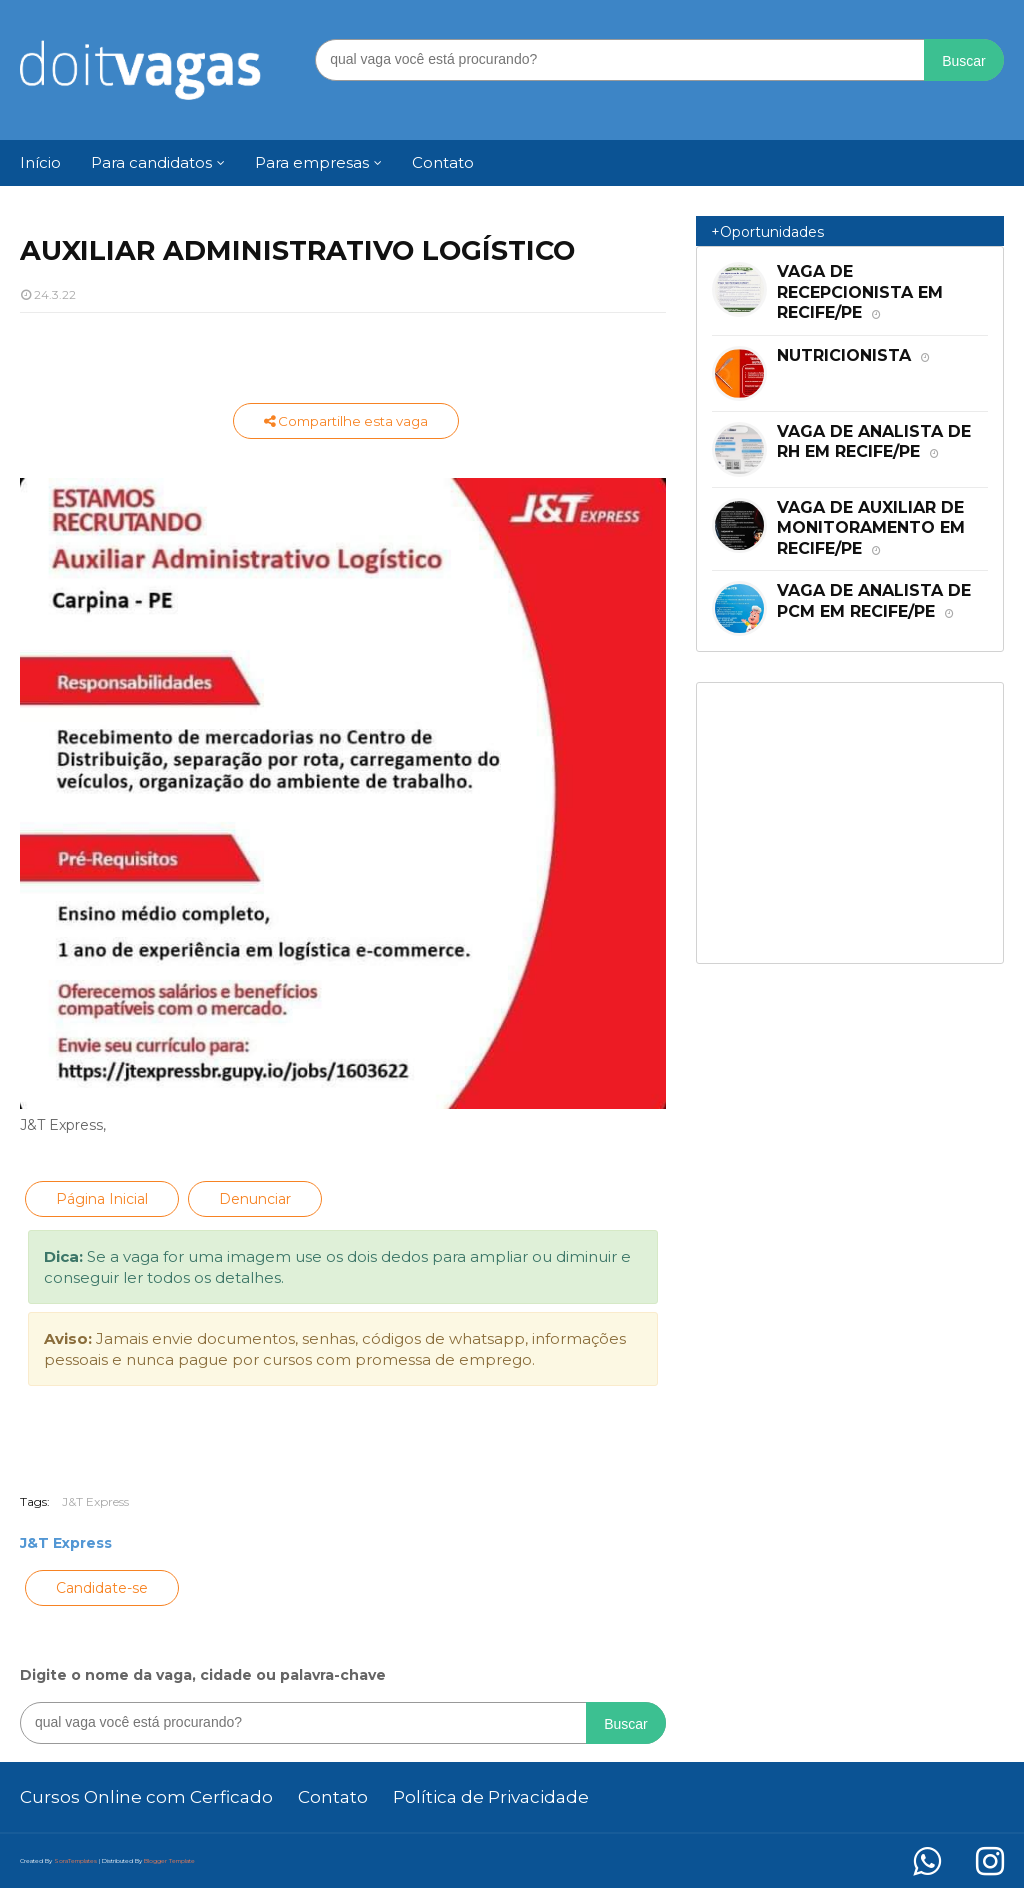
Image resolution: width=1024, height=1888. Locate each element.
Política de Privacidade (491, 1797)
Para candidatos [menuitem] (151, 162)
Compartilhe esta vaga (346, 421)
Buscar (964, 61)
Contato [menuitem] (443, 162)
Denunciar (255, 1199)
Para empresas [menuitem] (312, 162)
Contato (333, 1797)
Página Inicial (102, 1199)
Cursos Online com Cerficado (146, 1797)
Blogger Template (169, 1861)
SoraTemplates (75, 1861)
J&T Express (95, 1501)
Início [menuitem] (40, 162)
